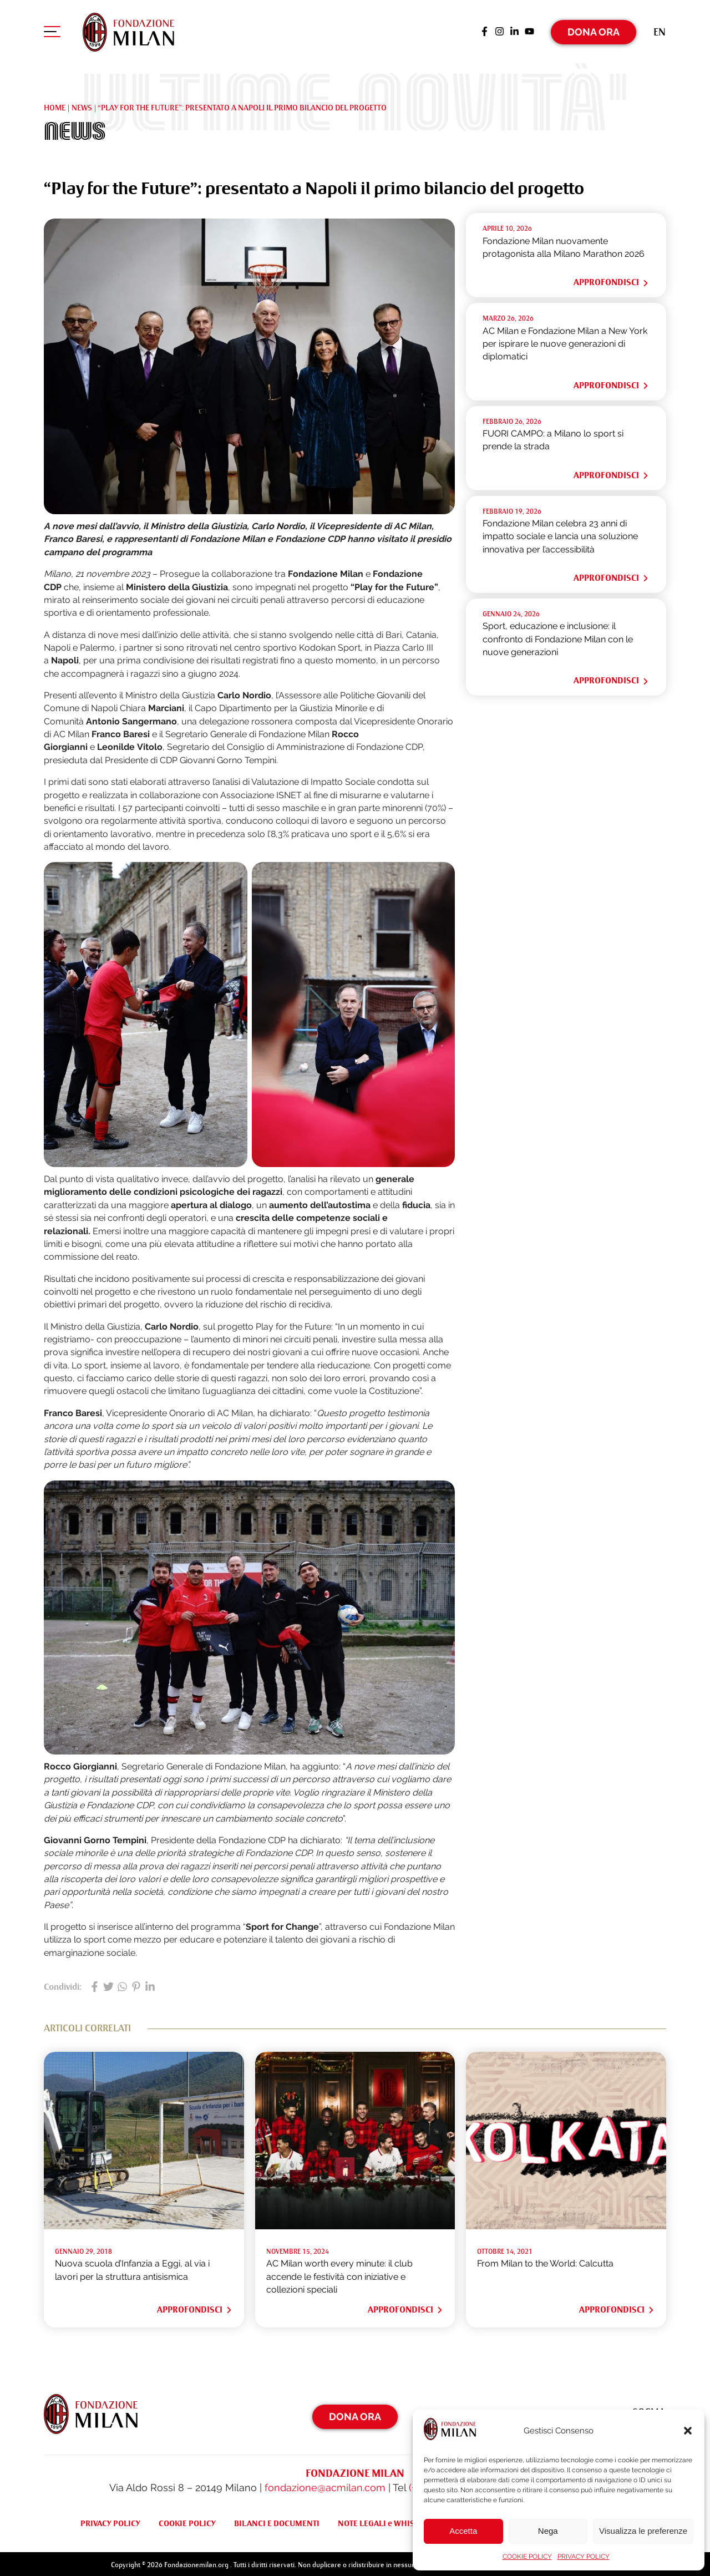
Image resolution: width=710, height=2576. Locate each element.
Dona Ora (593, 30)
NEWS (82, 105)
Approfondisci (612, 280)
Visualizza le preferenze (643, 2531)
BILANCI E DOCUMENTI (277, 2520)
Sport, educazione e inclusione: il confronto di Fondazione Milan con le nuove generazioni (558, 636)
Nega (548, 2531)
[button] (687, 2430)
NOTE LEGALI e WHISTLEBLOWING (401, 2520)
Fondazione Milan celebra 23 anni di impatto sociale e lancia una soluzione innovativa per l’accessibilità (560, 534)
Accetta (463, 2531)
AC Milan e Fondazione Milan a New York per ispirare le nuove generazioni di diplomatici (565, 341)
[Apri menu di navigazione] (52, 32)
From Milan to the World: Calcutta (545, 2261)
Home (54, 105)
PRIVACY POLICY (583, 2556)
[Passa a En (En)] (659, 30)
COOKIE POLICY (527, 2556)
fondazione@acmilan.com (325, 2485)
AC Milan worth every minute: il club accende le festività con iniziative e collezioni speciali (339, 2274)
